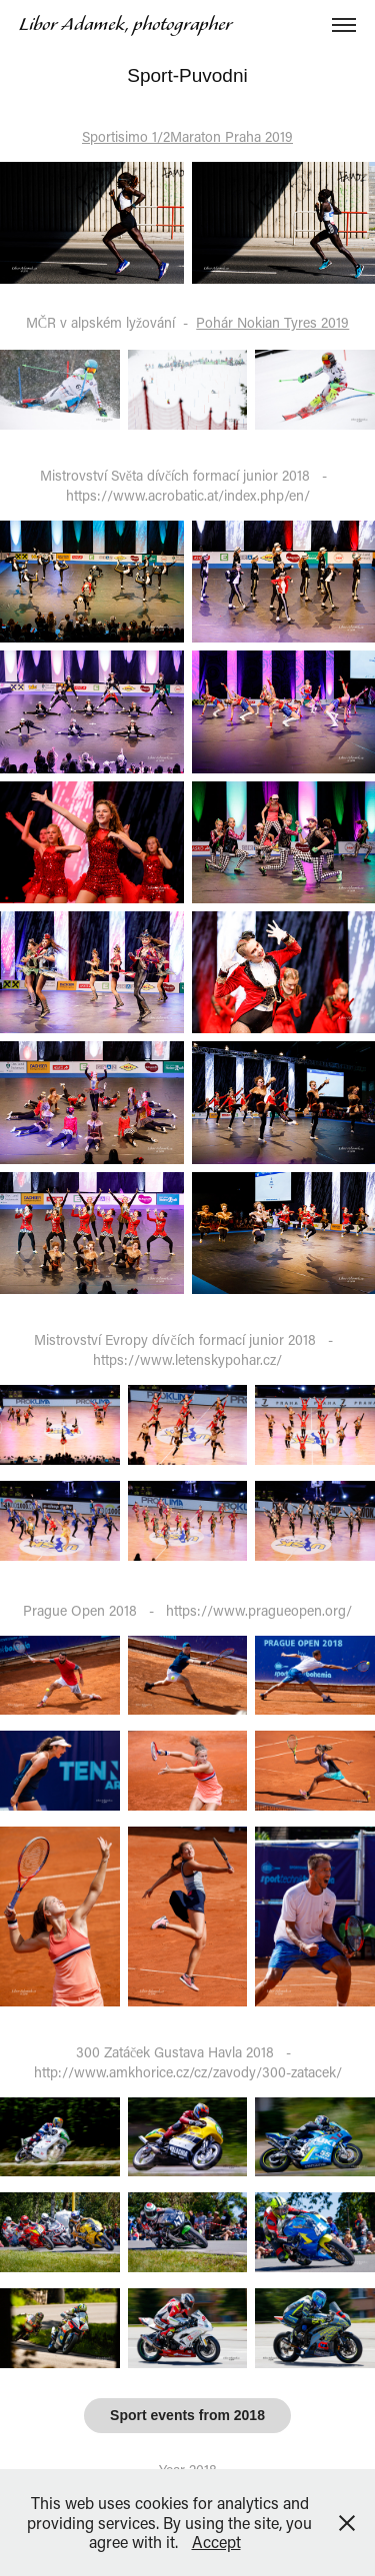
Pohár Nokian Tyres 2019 (272, 322)
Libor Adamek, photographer (125, 25)
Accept (216, 2541)
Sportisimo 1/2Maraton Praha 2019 (187, 136)
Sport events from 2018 (187, 2415)
